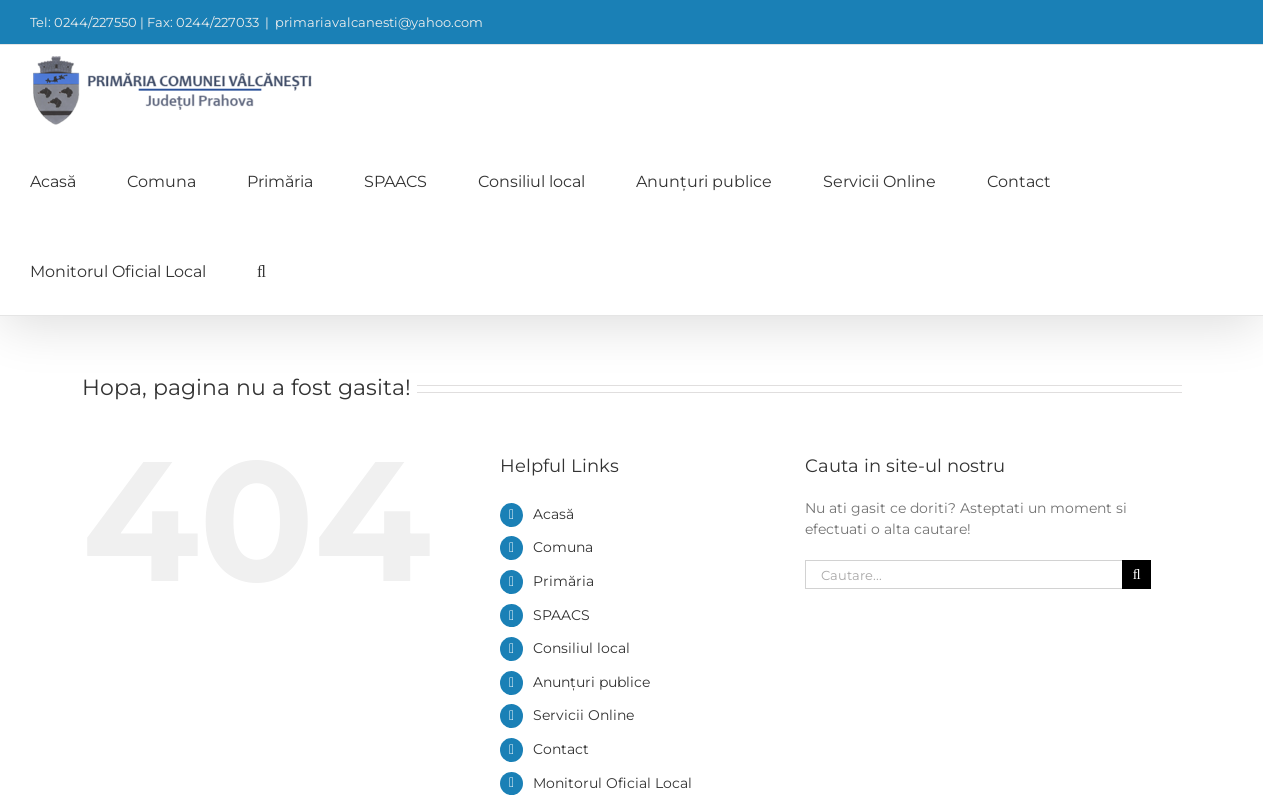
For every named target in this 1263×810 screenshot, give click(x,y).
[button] (261, 270)
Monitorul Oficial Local (612, 783)
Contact (561, 749)
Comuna (563, 547)
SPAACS (561, 615)
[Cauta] (1136, 574)
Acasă (553, 514)
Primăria (563, 581)
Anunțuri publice (591, 682)
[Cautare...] (964, 574)
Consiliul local (581, 648)
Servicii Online (583, 715)
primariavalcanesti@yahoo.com (379, 22)
